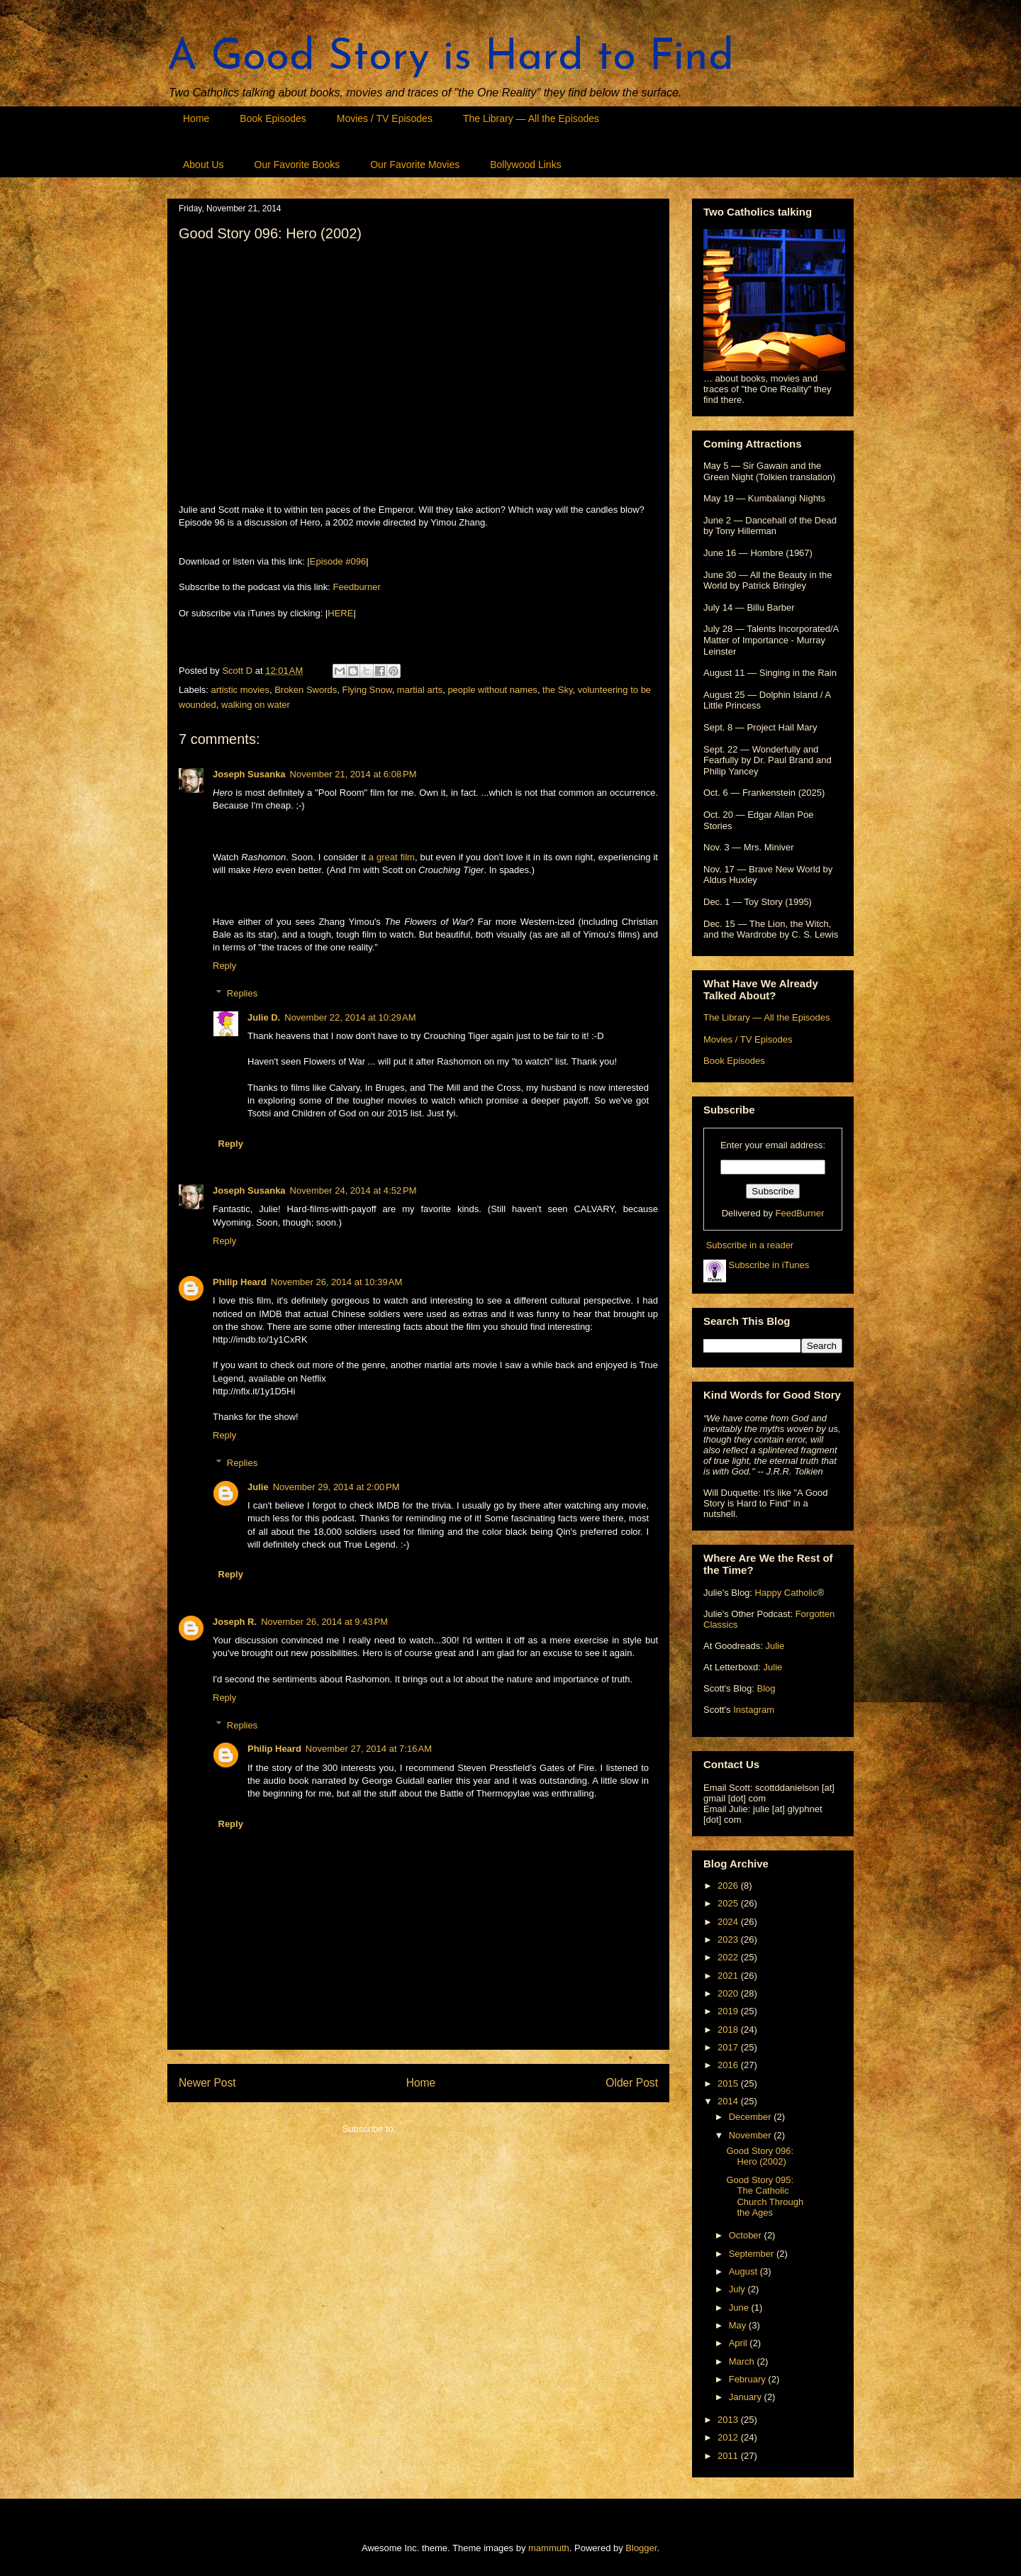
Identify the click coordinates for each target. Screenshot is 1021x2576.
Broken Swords (305, 689)
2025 (729, 1903)
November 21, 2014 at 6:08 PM (353, 774)
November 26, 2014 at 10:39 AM (336, 1282)
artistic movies (240, 689)
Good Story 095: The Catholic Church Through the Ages (764, 2197)
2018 (729, 2029)
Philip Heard (240, 1282)
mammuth (548, 2548)
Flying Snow (367, 689)
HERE (340, 613)
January (746, 2397)
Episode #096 (338, 561)
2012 (729, 2437)
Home (196, 118)
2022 (729, 1957)
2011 (729, 2455)
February (749, 2379)
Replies (242, 993)
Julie (258, 1487)
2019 (729, 2011)
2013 (729, 2419)
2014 (729, 2101)
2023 (729, 1939)
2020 (729, 1993)
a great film (392, 857)
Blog (766, 1688)
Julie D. (263, 1017)
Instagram (753, 1709)
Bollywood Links (525, 164)
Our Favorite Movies (414, 164)
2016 (729, 2065)
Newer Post (207, 2083)
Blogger (641, 2548)
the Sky (557, 689)
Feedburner (357, 587)
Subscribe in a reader (750, 1245)
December (751, 2116)
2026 (729, 1885)
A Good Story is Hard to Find (450, 58)
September (752, 2253)
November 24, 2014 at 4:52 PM (353, 1190)
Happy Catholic (786, 1592)
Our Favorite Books (297, 164)
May (739, 2325)
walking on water (255, 704)
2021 (729, 1975)
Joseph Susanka (249, 774)
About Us (203, 164)
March (743, 2361)
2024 (729, 1921)
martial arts (419, 689)
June (740, 2307)
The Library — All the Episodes (531, 118)
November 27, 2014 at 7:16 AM (369, 1748)
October (746, 2235)
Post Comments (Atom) (446, 2128)
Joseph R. (235, 1621)
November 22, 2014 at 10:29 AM (349, 1017)
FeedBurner (800, 1213)
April (739, 2343)
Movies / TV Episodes (385, 118)
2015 (729, 2083)
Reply (224, 965)
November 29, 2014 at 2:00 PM (336, 1487)
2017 (729, 2047)
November (751, 2135)
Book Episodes (273, 118)
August (744, 2271)
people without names (492, 689)
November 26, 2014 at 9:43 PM (324, 1621)
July (738, 2289)
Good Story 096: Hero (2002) (759, 2156)
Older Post (632, 2083)
